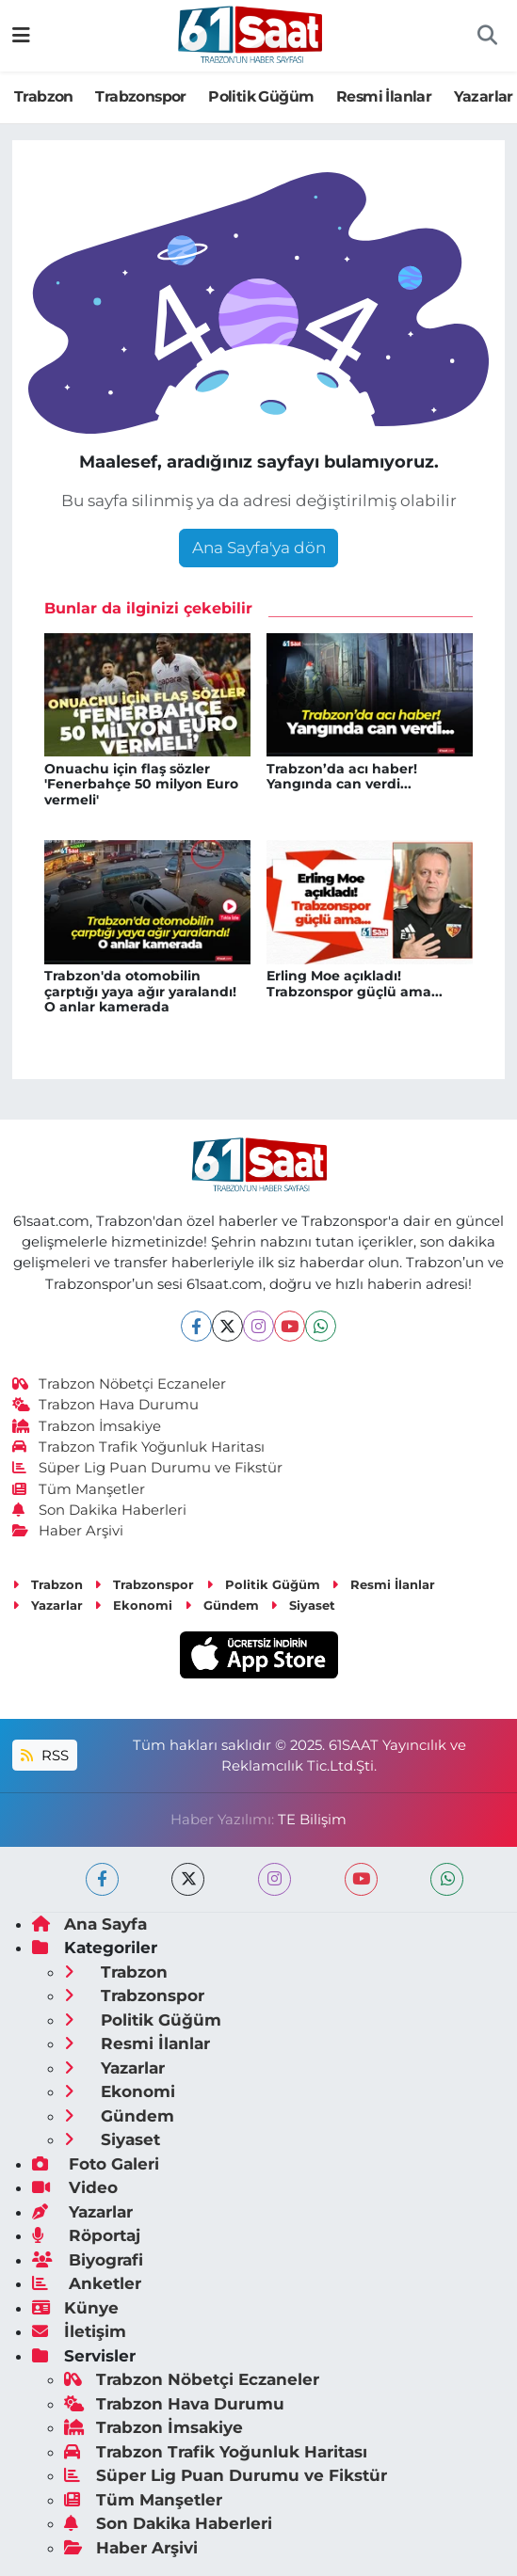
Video (75, 2187)
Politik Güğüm (261, 96)
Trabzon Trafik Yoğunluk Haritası (139, 1447)
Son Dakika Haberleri (99, 1510)
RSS (44, 1755)
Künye (75, 2307)
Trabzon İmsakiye (87, 1426)
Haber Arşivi (68, 1530)
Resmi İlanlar (383, 96)
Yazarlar (483, 96)
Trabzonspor (140, 96)
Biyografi (87, 2259)
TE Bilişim (312, 1819)
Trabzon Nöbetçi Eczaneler (119, 1383)
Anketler (86, 2283)
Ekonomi (133, 1605)
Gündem (222, 1605)
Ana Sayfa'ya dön (259, 547)
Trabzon (43, 96)
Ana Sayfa (89, 1924)
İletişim (79, 2331)
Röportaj (86, 2235)
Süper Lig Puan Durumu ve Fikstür (147, 1467)
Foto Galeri (95, 2164)
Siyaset (302, 1605)
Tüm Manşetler (79, 1489)
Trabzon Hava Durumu (106, 1404)
